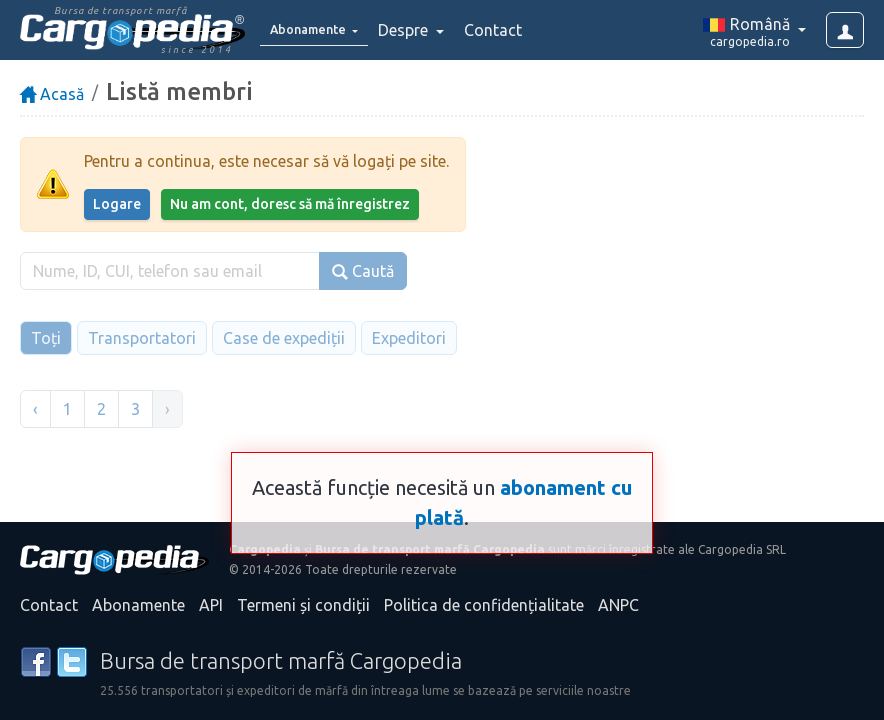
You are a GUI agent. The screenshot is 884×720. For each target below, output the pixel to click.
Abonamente (138, 605)
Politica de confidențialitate (484, 605)
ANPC (618, 605)
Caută (363, 271)
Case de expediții (284, 338)
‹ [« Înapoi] (35, 409)
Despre (430, 30)
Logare (117, 204)
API (211, 605)
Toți (46, 338)
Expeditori (409, 338)
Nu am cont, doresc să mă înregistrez (290, 204)
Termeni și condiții (303, 605)
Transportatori (142, 338)
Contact (518, 30)
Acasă (52, 94)
